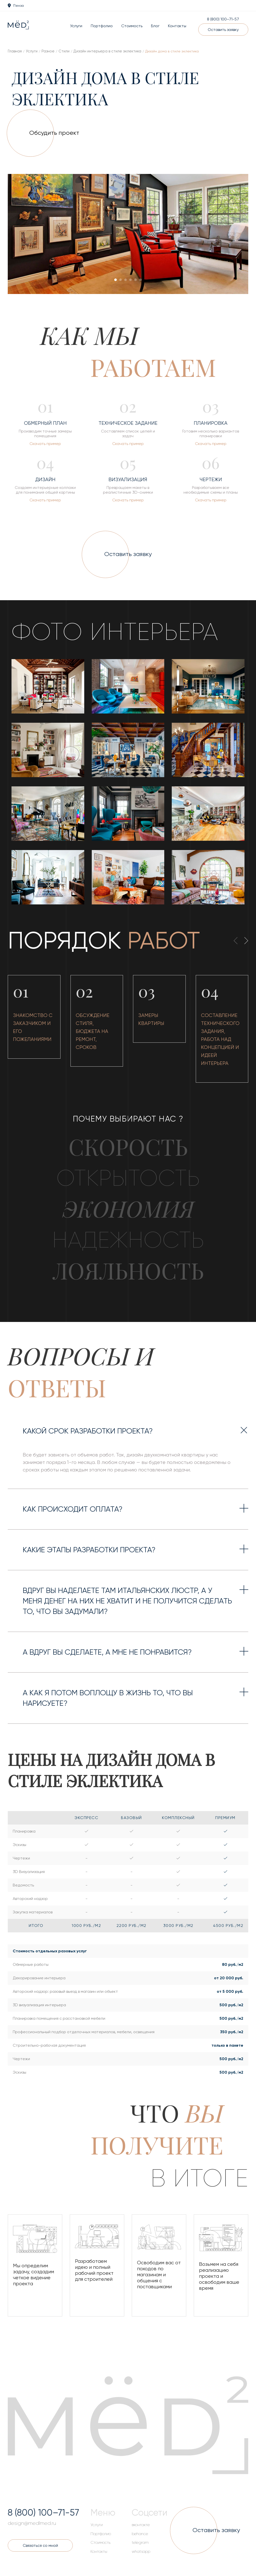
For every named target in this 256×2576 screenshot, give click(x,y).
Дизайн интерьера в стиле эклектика (107, 51)
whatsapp (141, 2551)
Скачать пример (45, 443)
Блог (155, 25)
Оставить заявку (223, 29)
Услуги (76, 25)
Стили (64, 51)
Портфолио (102, 25)
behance (140, 2534)
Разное (48, 51)
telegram (140, 2542)
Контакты (177, 25)
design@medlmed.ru (32, 2523)
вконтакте (141, 2525)
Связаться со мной (40, 2545)
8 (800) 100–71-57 (223, 19)
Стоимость (131, 25)
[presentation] (26, 234)
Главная (15, 51)
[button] (115, 280)
